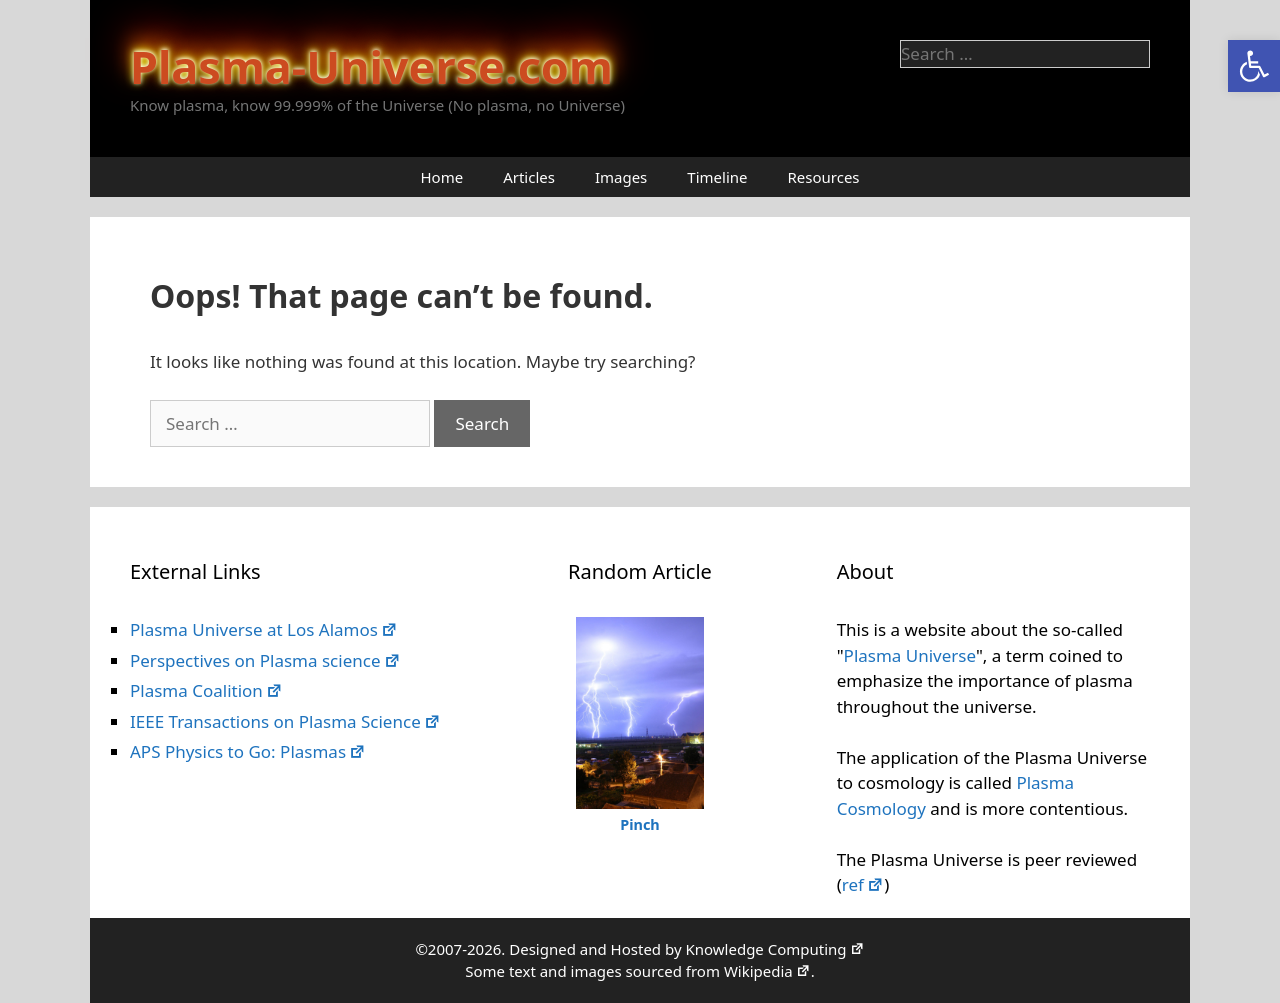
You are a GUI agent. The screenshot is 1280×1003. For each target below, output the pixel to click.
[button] (1254, 66)
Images (621, 177)
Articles (529, 177)
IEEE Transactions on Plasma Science (285, 721)
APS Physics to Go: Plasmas (248, 751)
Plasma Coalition (206, 690)
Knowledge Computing (774, 949)
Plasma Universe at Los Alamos (264, 629)
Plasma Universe (910, 655)
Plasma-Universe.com (371, 66)
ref (863, 884)
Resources (823, 177)
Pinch (640, 824)
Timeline (717, 177)
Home (441, 177)
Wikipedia (767, 971)
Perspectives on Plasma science (265, 660)
